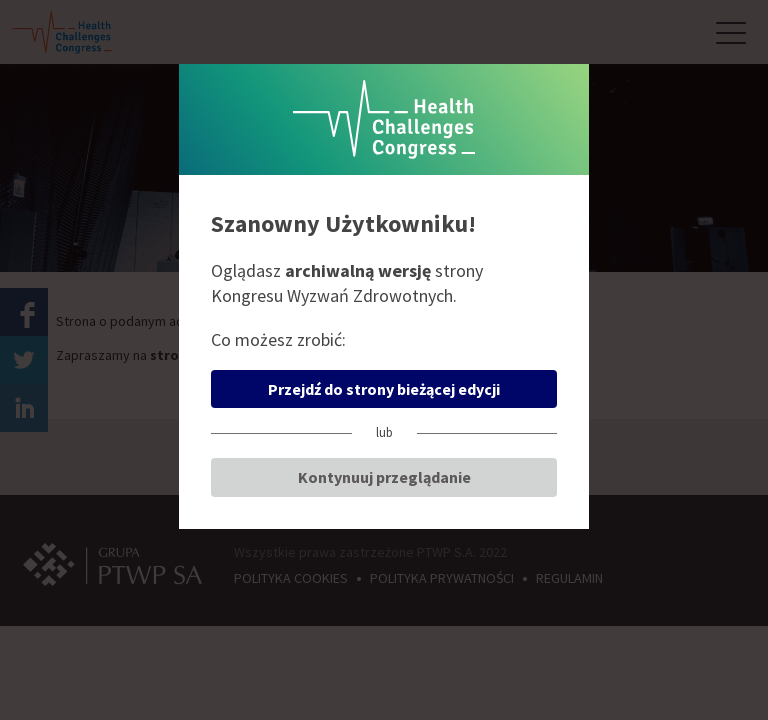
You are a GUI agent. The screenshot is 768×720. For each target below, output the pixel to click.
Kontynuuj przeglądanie (384, 477)
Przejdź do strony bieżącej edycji (384, 389)
